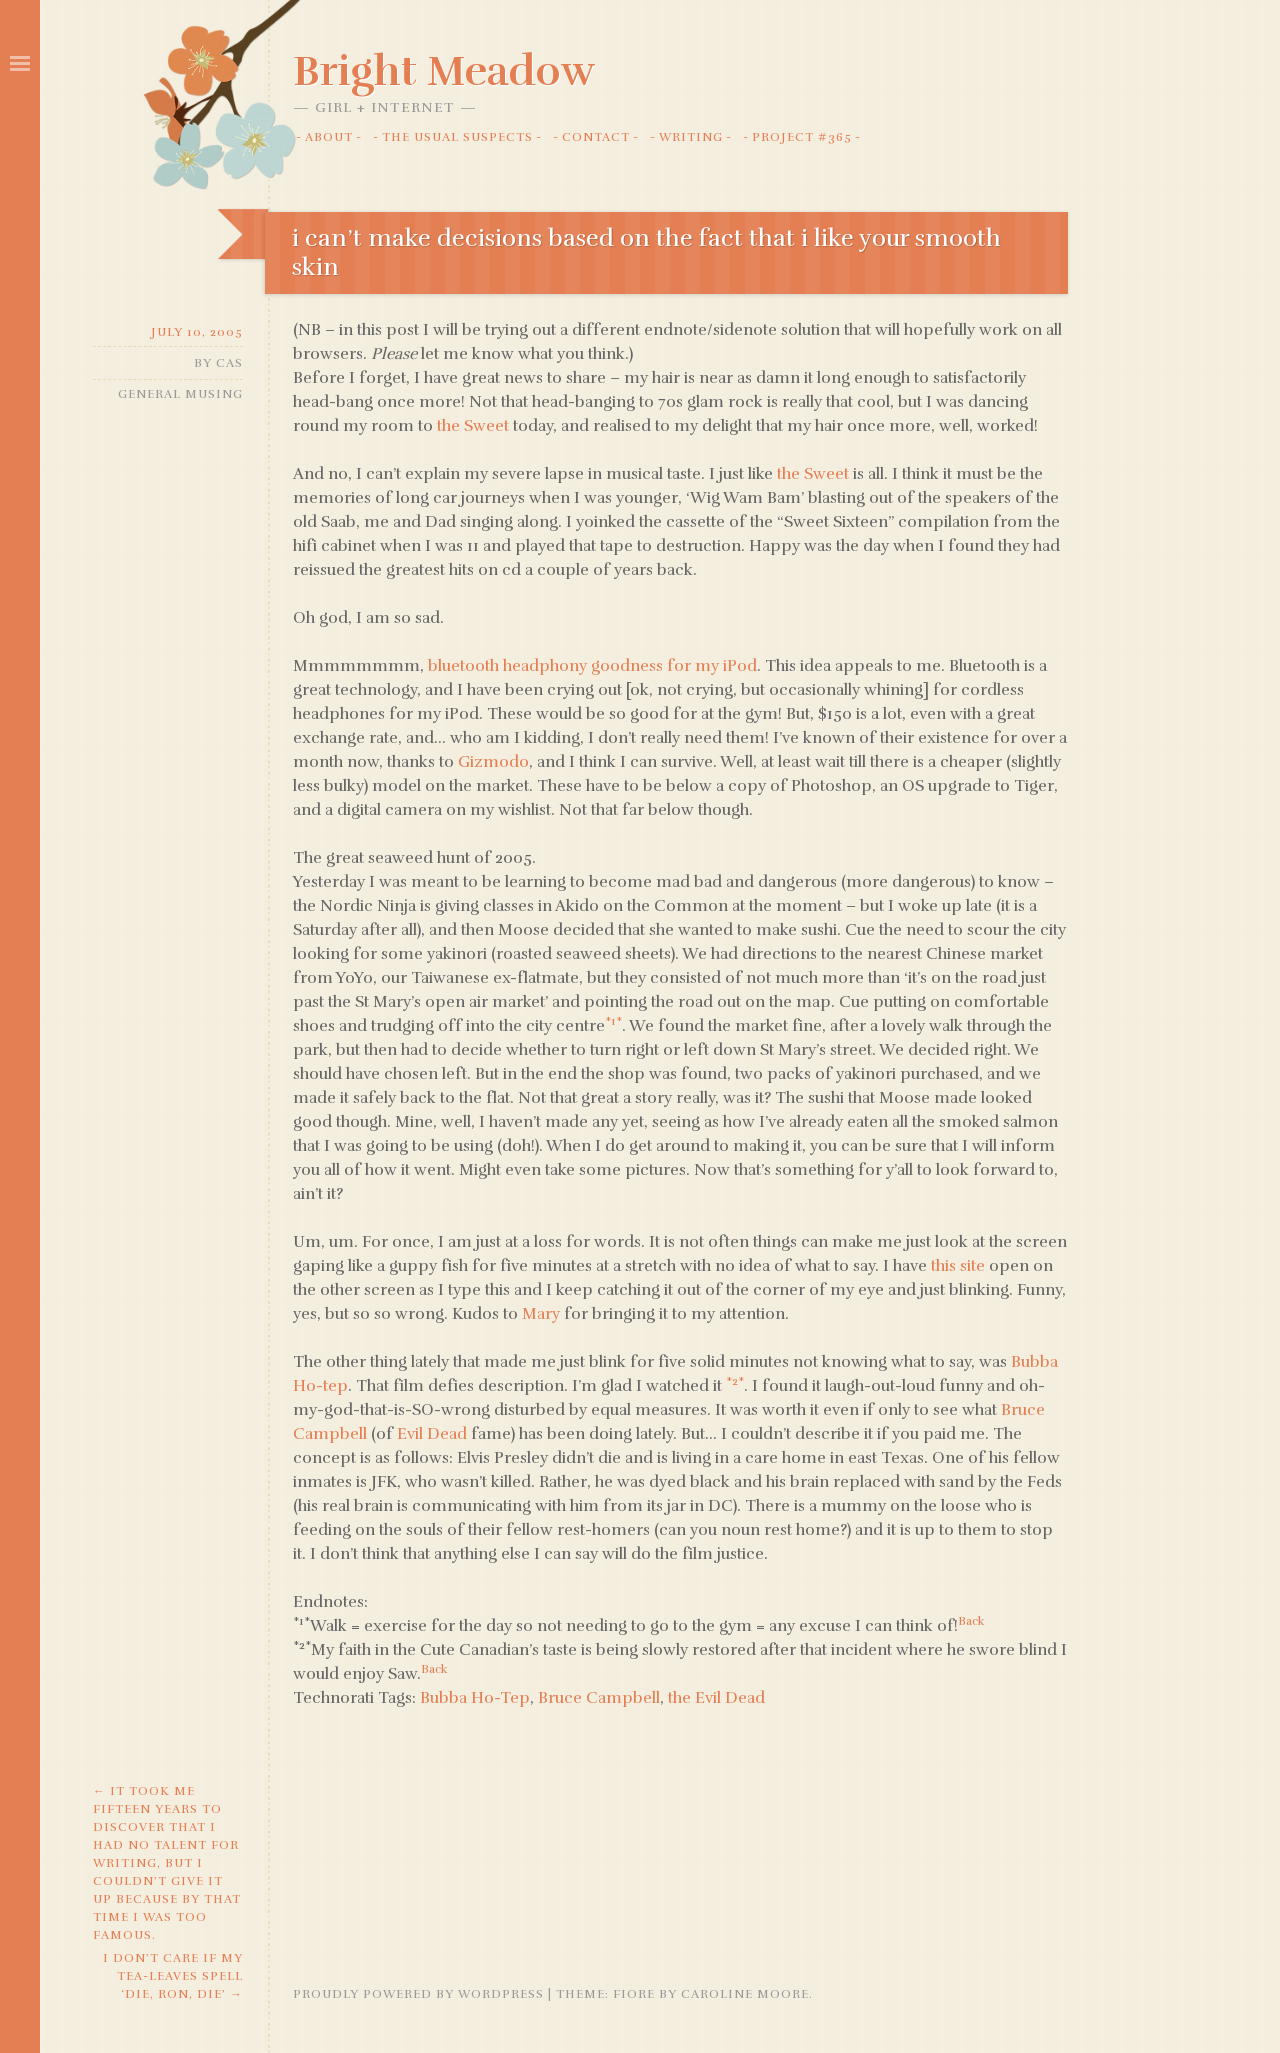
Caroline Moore (745, 1994)
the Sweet (473, 426)
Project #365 (802, 137)
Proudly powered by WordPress (418, 1994)
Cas (229, 363)
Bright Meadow (444, 71)
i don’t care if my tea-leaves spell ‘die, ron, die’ (173, 1976)
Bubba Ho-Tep (475, 1698)
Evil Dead (432, 1434)
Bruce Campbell (599, 1698)
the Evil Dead (716, 1698)
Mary (541, 1314)
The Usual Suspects (457, 137)
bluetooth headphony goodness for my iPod (592, 666)
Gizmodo (493, 762)
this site (958, 1266)
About (329, 137)
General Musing (180, 394)
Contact (596, 137)
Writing (691, 137)
